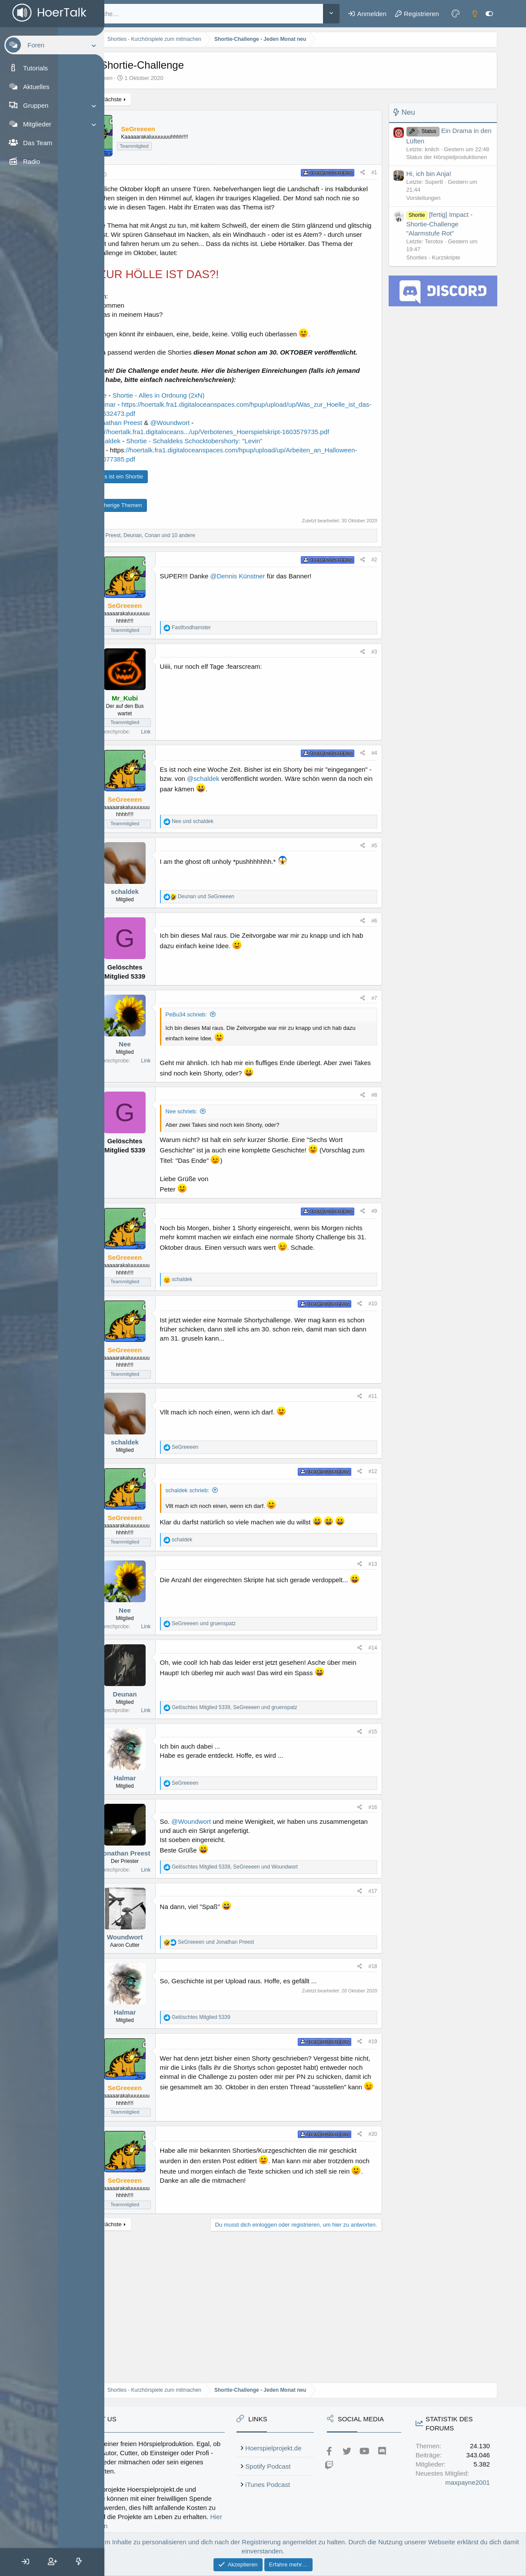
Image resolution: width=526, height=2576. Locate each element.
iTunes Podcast (342, 2429)
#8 (377, 1159)
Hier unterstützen (255, 2462)
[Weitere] (334, 13)
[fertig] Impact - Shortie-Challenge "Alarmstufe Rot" (443, 224)
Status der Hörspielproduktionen (450, 157)
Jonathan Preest (191, 1931)
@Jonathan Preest (181, 459)
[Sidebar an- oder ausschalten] (493, 13)
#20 (376, 2213)
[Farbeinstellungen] (459, 13)
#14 (376, 1727)
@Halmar (168, 431)
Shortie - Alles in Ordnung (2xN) (225, 422)
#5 (377, 900)
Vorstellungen (427, 198)
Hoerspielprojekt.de (348, 2393)
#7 (377, 1053)
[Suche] (236, 13)
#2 (377, 614)
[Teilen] (366, 173)
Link (211, 786)
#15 (376, 1811)
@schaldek (170, 486)
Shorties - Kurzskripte (437, 257)
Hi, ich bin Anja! (432, 173)
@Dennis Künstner (303, 630)
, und (300, 1786)
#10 (376, 1375)
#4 (377, 808)
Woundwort (191, 2016)
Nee (191, 1098)
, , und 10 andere (205, 590)
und (259, 876)
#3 (377, 707)
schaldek (191, 946)
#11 (376, 1468)
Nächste (177, 99)
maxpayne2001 (471, 2526)
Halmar (191, 1856)
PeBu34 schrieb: (252, 1069)
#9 (377, 1283)
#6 (377, 976)
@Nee (163, 422)
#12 (376, 1543)
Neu (412, 112)
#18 (376, 2045)
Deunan (191, 1772)
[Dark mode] (478, 13)
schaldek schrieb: (253, 1562)
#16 (376, 1886)
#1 (377, 172)
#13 (376, 1643)
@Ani (162, 495)
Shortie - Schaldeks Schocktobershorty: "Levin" (260, 486)
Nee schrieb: (247, 1175)
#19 (376, 2121)
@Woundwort (236, 459)
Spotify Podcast (342, 2411)
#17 (376, 1970)
